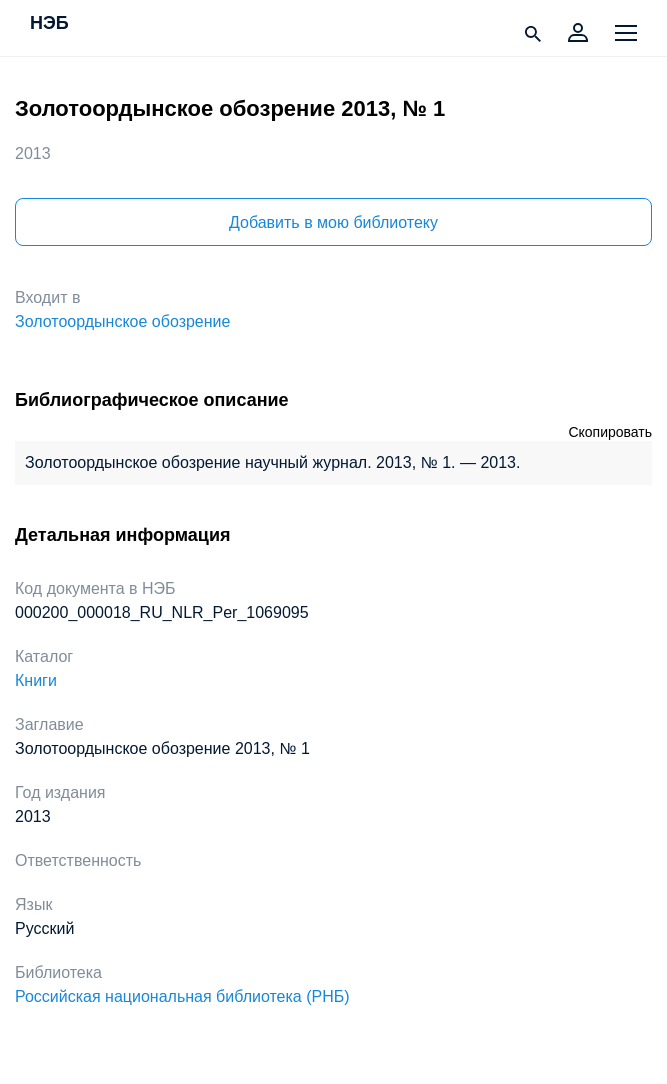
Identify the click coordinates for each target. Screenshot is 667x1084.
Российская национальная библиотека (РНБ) (182, 996)
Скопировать (610, 432)
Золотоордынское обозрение (122, 321)
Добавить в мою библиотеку (333, 222)
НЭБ (49, 24)
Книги (36, 680)
